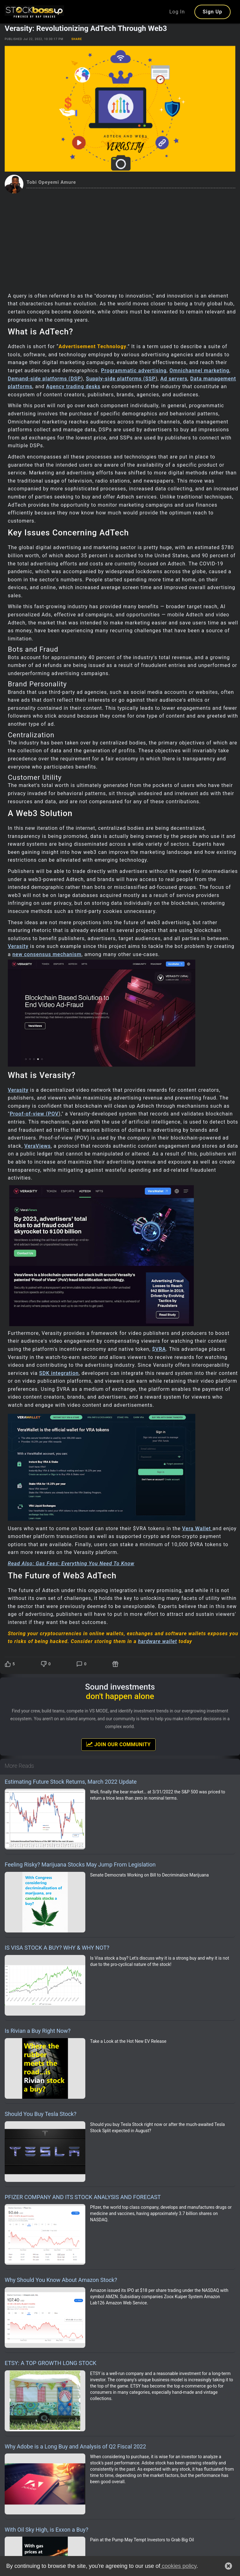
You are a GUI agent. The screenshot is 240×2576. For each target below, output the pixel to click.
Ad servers (174, 379)
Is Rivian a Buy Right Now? (38, 2030)
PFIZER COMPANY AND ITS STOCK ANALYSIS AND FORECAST (83, 2197)
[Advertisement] (120, 240)
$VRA (159, 1349)
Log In (177, 12)
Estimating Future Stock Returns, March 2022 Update (71, 1781)
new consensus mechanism (47, 954)
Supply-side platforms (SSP (120, 379)
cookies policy (178, 2566)
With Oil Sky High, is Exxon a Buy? (46, 2529)
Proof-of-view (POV (34, 1114)
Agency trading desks (73, 386)
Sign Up (212, 12)
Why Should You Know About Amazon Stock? (61, 2280)
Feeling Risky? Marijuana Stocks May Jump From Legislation (80, 1864)
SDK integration (59, 1373)
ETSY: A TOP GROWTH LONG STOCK (50, 2363)
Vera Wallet (197, 1528)
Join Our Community (118, 1744)
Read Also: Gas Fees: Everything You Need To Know (71, 1563)
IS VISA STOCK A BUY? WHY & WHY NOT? (57, 1947)
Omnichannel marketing (199, 370)
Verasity (18, 946)
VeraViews (37, 1146)
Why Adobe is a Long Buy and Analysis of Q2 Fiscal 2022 (75, 2446)
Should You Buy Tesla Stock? (41, 2114)
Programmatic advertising (134, 370)
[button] (228, 2566)
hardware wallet (157, 1641)
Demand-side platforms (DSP (44, 379)
